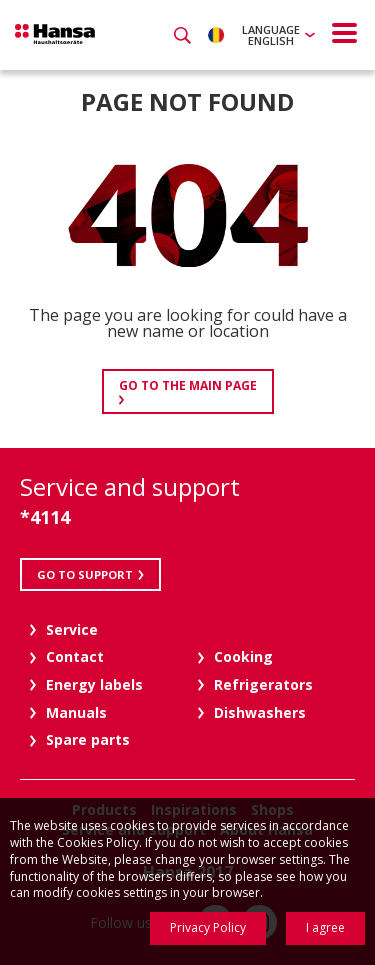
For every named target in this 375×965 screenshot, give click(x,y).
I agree (325, 927)
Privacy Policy (208, 927)
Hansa (55, 34)
